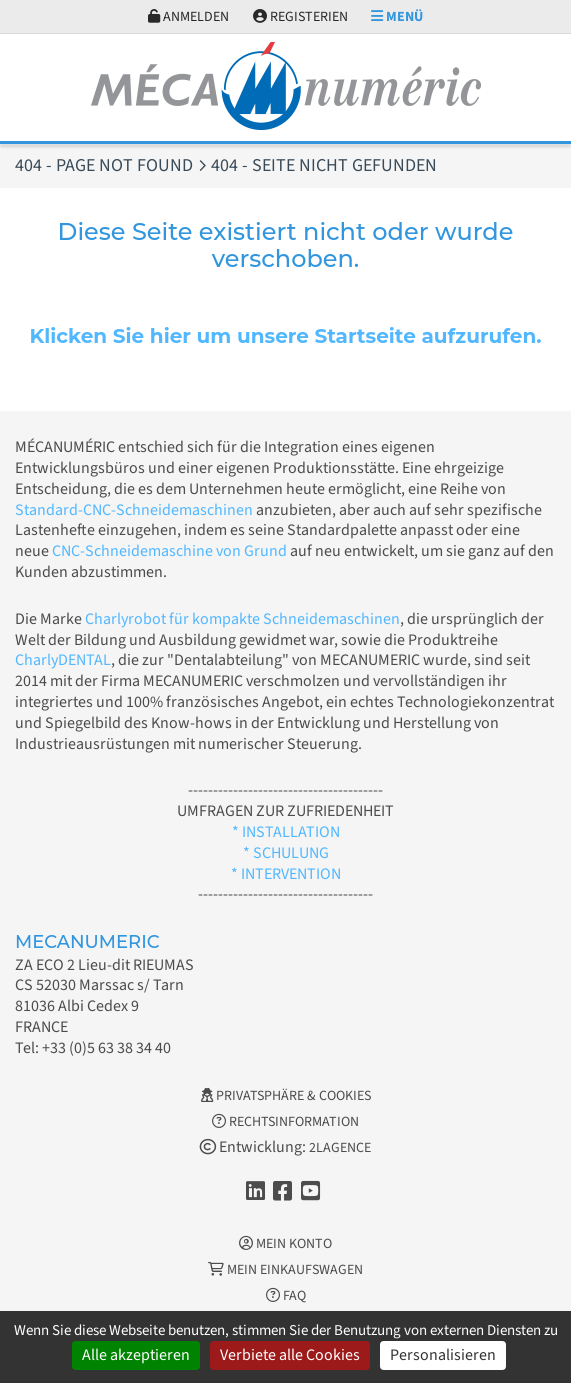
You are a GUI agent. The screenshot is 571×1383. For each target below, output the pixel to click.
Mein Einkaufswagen (285, 1270)
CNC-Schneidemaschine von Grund (169, 551)
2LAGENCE (340, 1148)
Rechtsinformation (285, 1122)
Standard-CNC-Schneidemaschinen (134, 510)
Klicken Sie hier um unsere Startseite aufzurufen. (285, 336)
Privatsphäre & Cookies (286, 1096)
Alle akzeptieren (136, 1355)
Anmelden (188, 17)
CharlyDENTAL (63, 660)
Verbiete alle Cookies (290, 1355)
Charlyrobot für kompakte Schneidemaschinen (242, 619)
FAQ (286, 1296)
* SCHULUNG (286, 853)
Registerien (300, 17)
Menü (397, 17)
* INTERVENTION (286, 874)
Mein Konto (285, 1244)
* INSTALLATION (286, 832)
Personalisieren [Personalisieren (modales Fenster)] (443, 1355)
